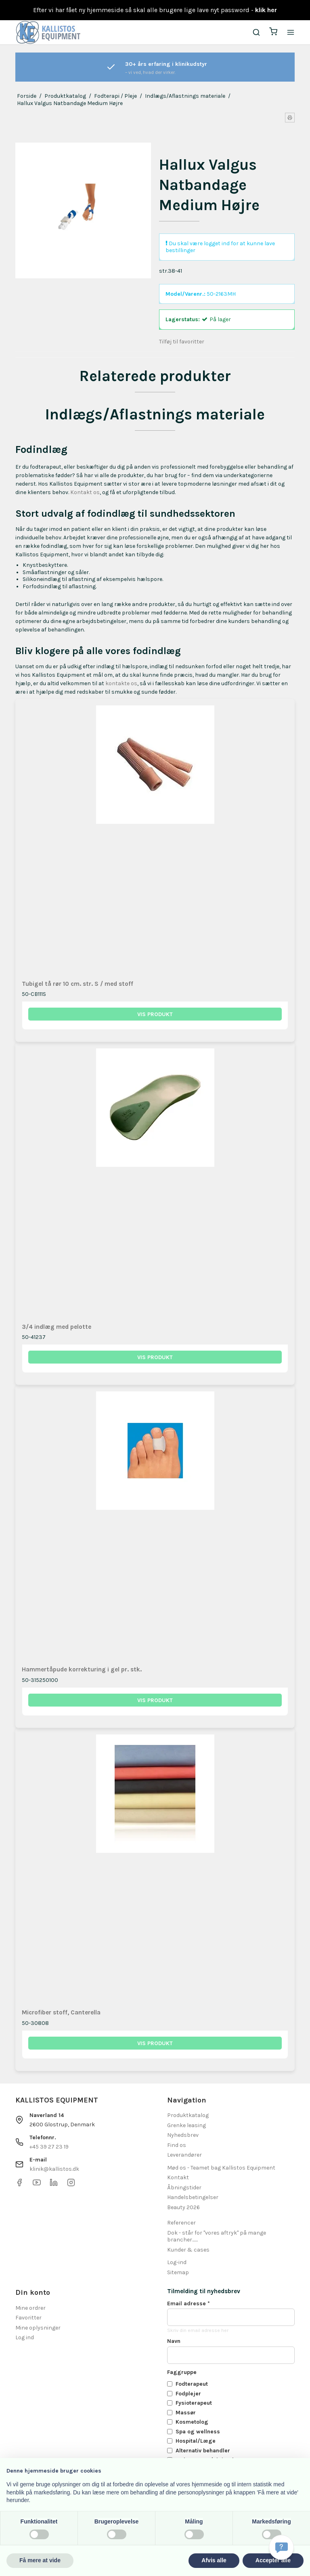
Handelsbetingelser (192, 2197)
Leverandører (184, 2154)
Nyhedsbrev (183, 2135)
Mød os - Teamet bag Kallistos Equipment (221, 2167)
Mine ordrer (30, 2308)
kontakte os (121, 683)
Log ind (24, 2337)
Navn (173, 2341)
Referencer (181, 2222)
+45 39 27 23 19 (49, 2146)
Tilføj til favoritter (181, 341)
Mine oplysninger (38, 2327)
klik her (266, 10)
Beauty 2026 (183, 2207)
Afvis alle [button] (213, 2560)
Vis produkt (155, 1014)
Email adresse (188, 2303)
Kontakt (178, 2177)
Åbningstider (184, 2187)
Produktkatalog (188, 2115)
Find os (176, 2145)
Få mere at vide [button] (40, 2560)
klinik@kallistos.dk (54, 2169)
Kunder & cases (188, 2249)
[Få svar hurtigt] (281, 2547)
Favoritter (28, 2317)
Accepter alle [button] (273, 2560)
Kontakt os (85, 492)
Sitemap (178, 2272)
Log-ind (176, 2262)
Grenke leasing (186, 2125)
